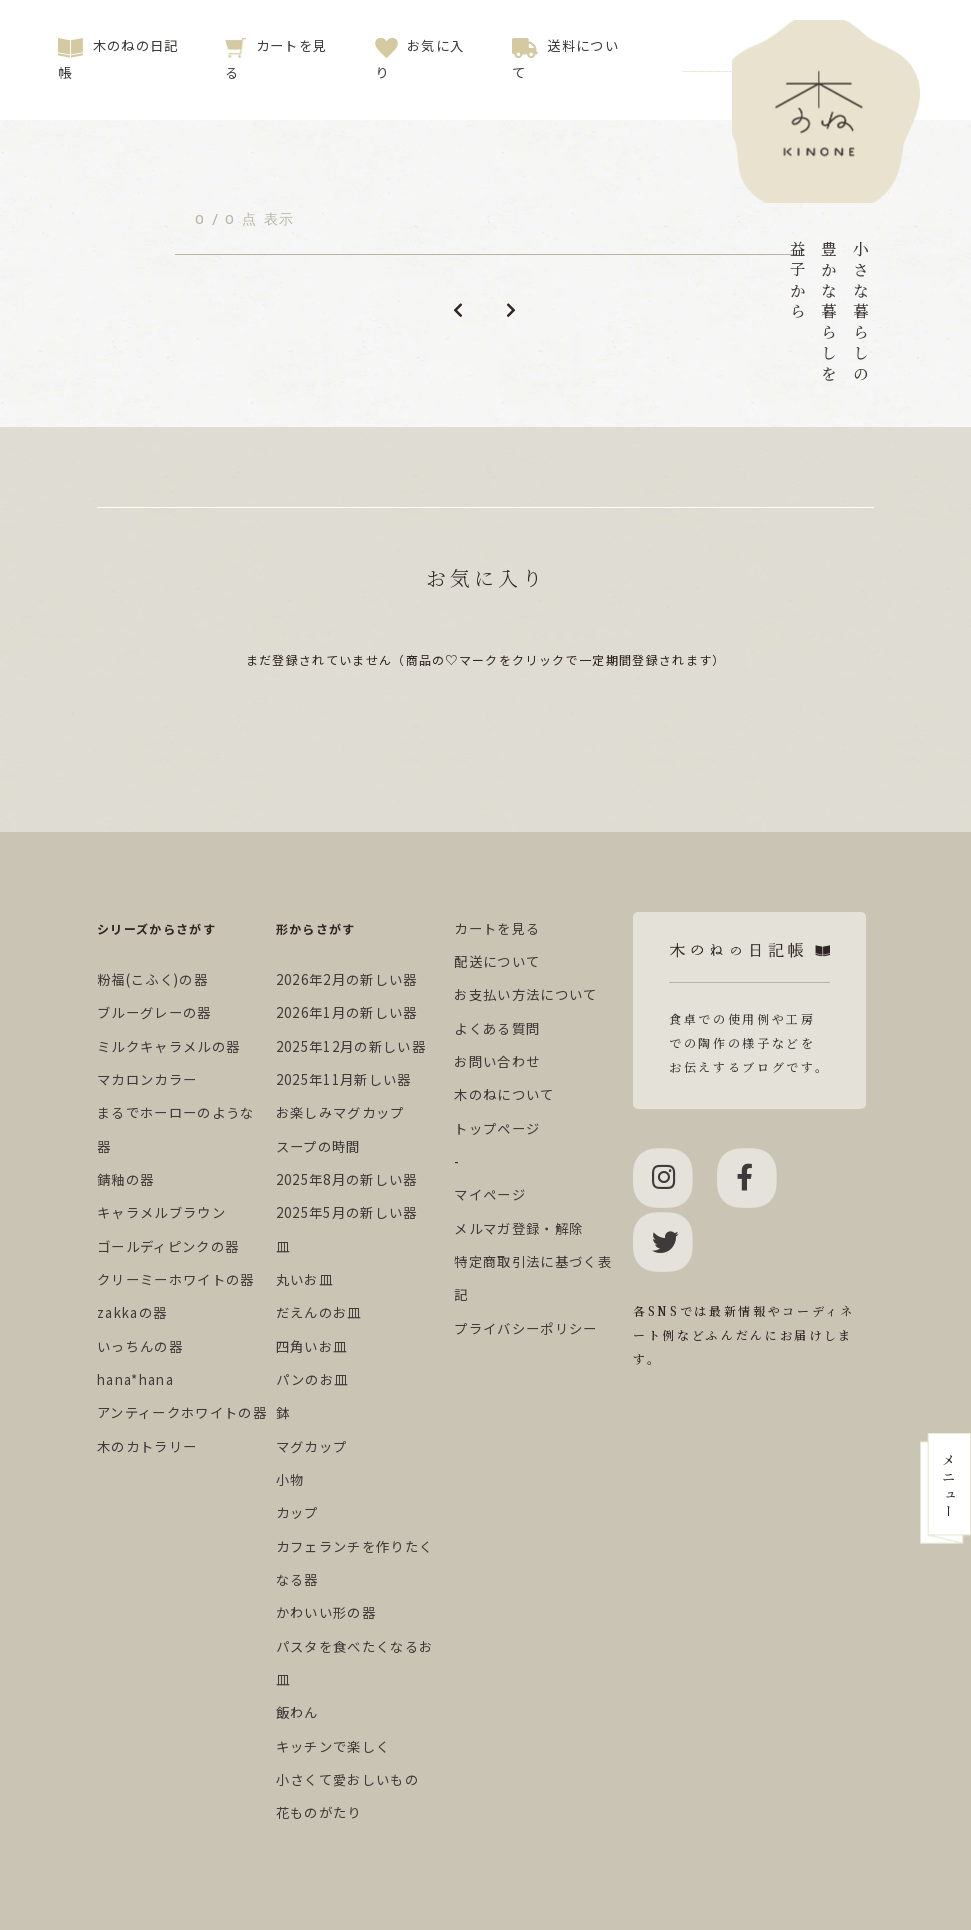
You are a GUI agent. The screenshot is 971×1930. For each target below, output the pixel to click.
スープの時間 (318, 1146)
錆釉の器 (125, 1179)
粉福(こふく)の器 (152, 979)
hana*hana (135, 1379)
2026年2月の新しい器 (347, 979)
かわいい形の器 (326, 1612)
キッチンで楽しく (333, 1746)
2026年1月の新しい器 (347, 1012)
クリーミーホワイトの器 (176, 1279)
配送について (497, 961)
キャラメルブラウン (161, 1212)
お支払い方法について (525, 994)
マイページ (490, 1194)
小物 (290, 1479)
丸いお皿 (304, 1279)
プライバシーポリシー (525, 1328)
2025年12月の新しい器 (351, 1046)
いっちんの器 (140, 1346)
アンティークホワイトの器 (182, 1412)
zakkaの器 (132, 1312)
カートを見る (497, 928)
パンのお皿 (312, 1379)
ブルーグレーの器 (154, 1012)
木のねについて (504, 1094)
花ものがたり (319, 1812)
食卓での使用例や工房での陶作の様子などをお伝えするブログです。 (749, 1009)
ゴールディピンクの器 (168, 1246)
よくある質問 (497, 1028)
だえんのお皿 (319, 1312)
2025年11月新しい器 (344, 1079)
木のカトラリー (147, 1446)
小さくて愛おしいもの (347, 1779)
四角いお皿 (312, 1346)
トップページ (497, 1128)
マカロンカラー (147, 1079)
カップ (297, 1512)
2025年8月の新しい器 (347, 1179)
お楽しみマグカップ (340, 1112)
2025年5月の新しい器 (347, 1212)
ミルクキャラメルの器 (168, 1046)
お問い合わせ (497, 1061)
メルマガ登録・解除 (518, 1228)
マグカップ (312, 1446)
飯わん (297, 1712)
